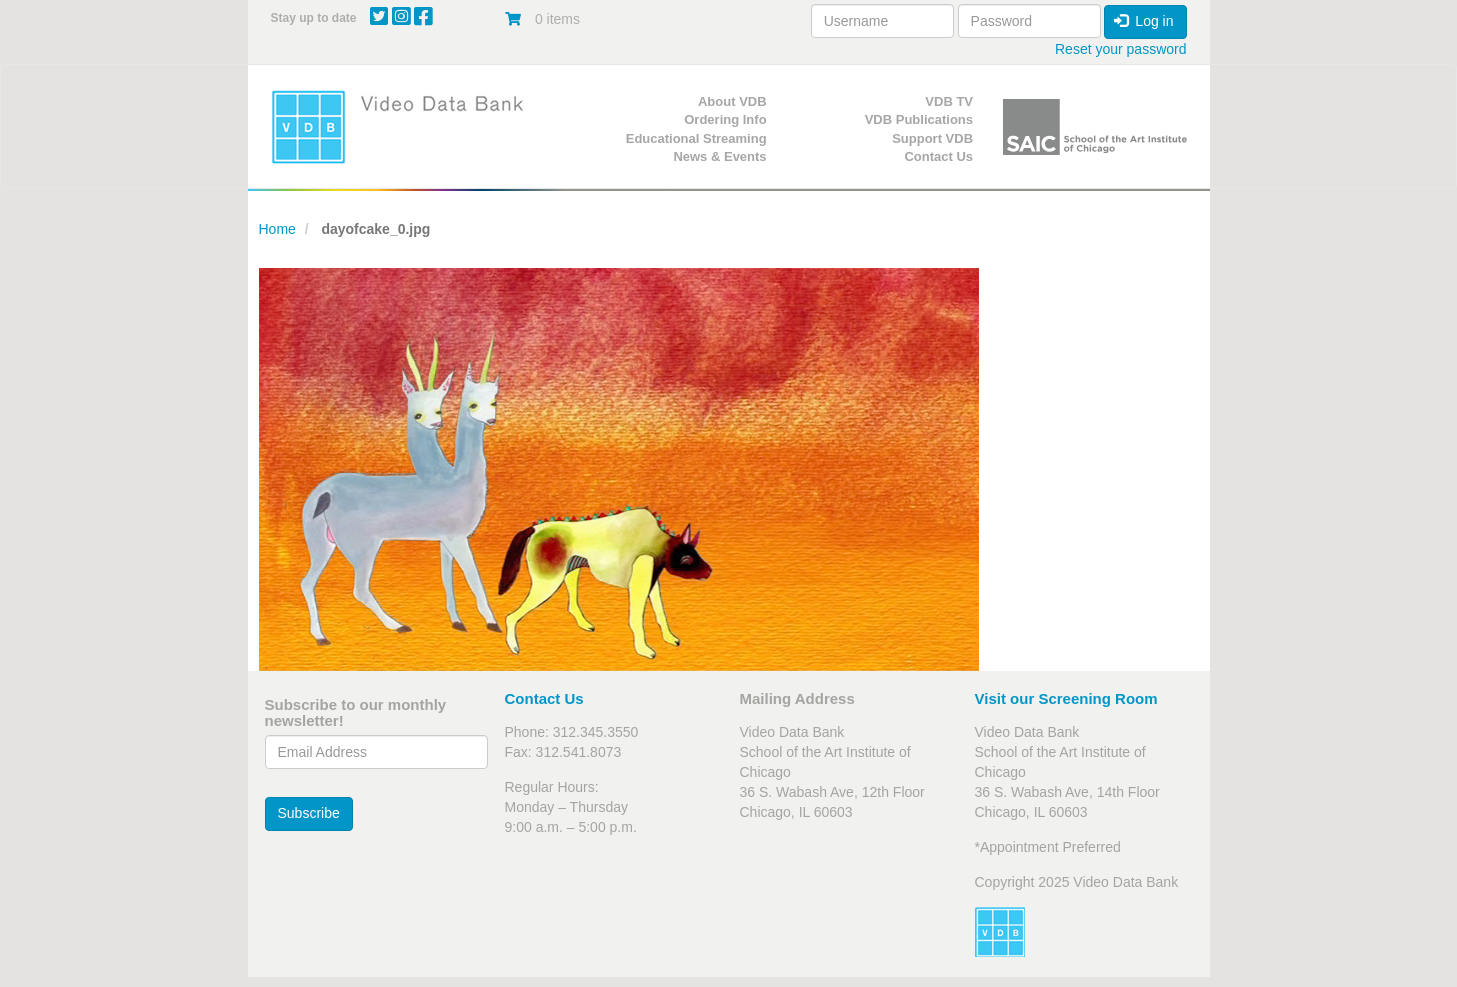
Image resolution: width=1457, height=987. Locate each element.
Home (277, 229)
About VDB (732, 101)
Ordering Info (725, 119)
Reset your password (1121, 49)
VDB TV (949, 101)
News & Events (719, 156)
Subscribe (309, 813)
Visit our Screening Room (1066, 698)
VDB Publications (919, 119)
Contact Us (938, 156)
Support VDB (932, 138)
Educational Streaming (696, 138)
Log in (1144, 21)
